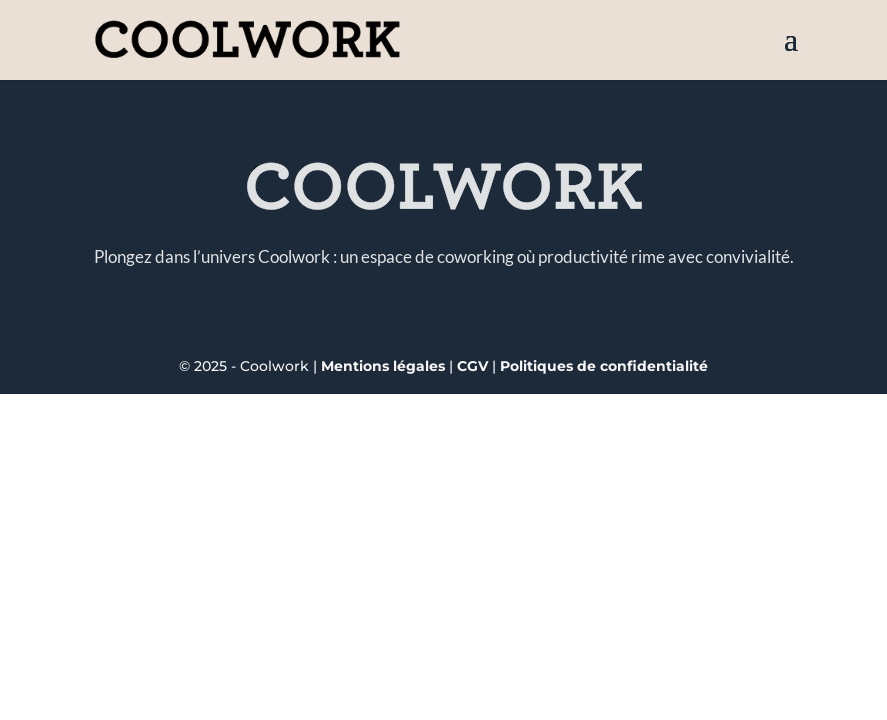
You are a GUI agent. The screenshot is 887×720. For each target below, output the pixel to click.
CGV (474, 366)
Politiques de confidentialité (604, 366)
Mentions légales (383, 366)
